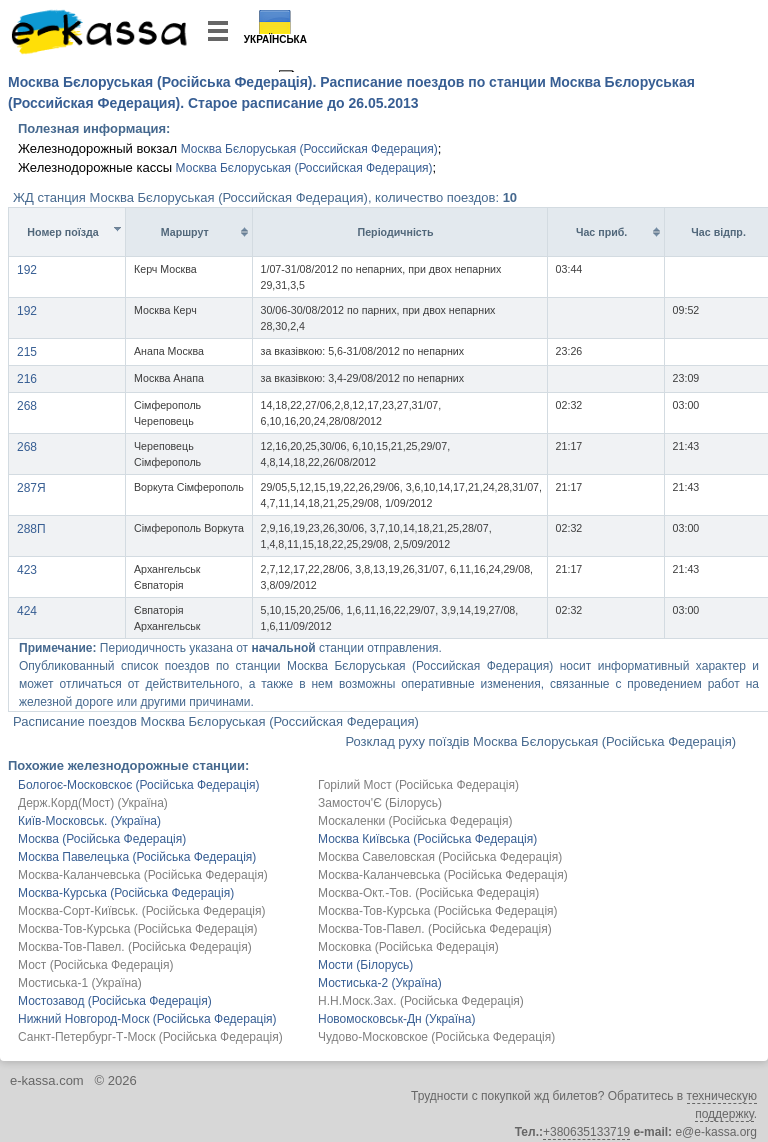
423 (27, 570)
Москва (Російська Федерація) (102, 839)
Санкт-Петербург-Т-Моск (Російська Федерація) (150, 1037)
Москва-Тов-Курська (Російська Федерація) (438, 911)
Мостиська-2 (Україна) (380, 983)
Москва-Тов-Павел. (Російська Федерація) (435, 929)
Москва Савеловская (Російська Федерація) (440, 857)
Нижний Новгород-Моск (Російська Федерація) (147, 1019)
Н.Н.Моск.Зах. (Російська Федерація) (421, 1001)
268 (27, 406)
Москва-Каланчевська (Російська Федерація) (143, 875)
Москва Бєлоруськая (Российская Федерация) (309, 149)
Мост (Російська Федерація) (96, 965)
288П (31, 529)
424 (27, 611)
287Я (31, 488)
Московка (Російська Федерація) (408, 947)
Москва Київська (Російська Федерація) (427, 839)
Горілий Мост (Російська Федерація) (418, 785)
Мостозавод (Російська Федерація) (115, 1001)
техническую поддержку (722, 1105)
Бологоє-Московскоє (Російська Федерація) (139, 785)
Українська (275, 39)
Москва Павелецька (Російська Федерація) (137, 857)
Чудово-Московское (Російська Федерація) (436, 1037)
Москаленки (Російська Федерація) (415, 821)
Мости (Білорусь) (365, 965)
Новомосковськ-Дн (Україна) (396, 1019)
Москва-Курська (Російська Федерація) (126, 893)
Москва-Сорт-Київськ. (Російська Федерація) (142, 911)
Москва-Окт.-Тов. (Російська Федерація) (428, 893)
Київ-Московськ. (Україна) (89, 821)
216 (27, 379)
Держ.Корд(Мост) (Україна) (93, 803)
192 (27, 270)
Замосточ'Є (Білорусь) (380, 803)
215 (27, 352)
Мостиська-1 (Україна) (80, 983)
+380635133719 (586, 1132)
